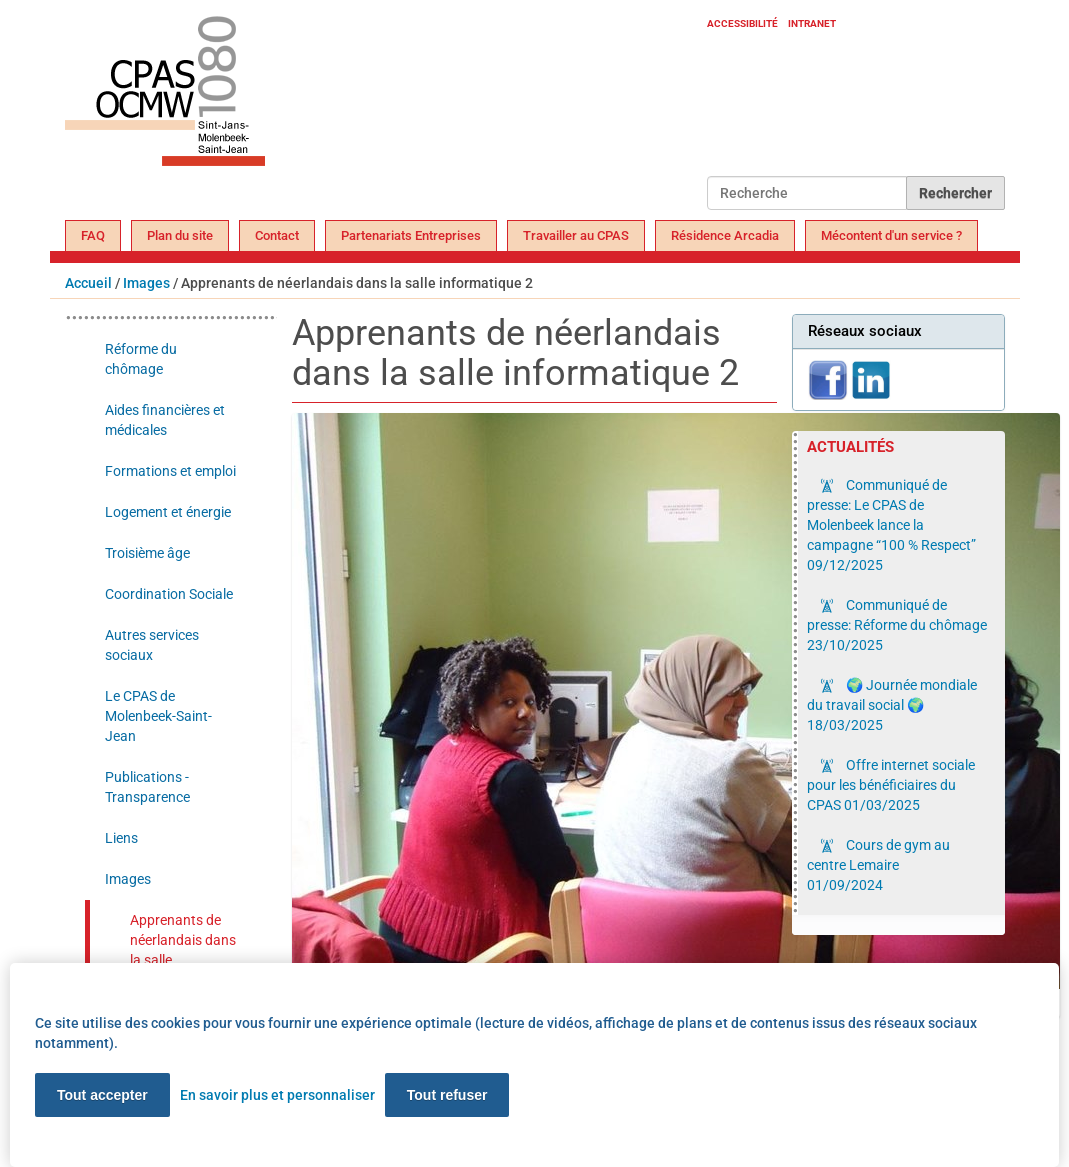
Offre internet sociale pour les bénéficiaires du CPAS (891, 785)
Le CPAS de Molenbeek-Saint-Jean (158, 716)
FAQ (93, 235)
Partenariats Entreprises (411, 235)
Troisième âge (147, 553)
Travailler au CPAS (576, 235)
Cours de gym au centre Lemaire (878, 865)
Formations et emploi (170, 471)
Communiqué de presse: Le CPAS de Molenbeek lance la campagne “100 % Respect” (891, 525)
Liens (121, 838)
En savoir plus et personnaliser (277, 1095)
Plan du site (180, 235)
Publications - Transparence (147, 787)
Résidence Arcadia (725, 235)
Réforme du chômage (141, 359)
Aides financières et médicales (165, 420)
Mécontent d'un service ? (891, 235)
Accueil (88, 283)
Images (146, 283)
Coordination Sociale (169, 594)
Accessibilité (742, 23)
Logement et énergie (168, 512)
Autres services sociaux (152, 645)
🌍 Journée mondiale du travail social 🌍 (892, 705)
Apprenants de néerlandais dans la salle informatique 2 (183, 950)
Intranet (812, 23)
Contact (277, 235)
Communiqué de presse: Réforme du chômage (897, 625)
